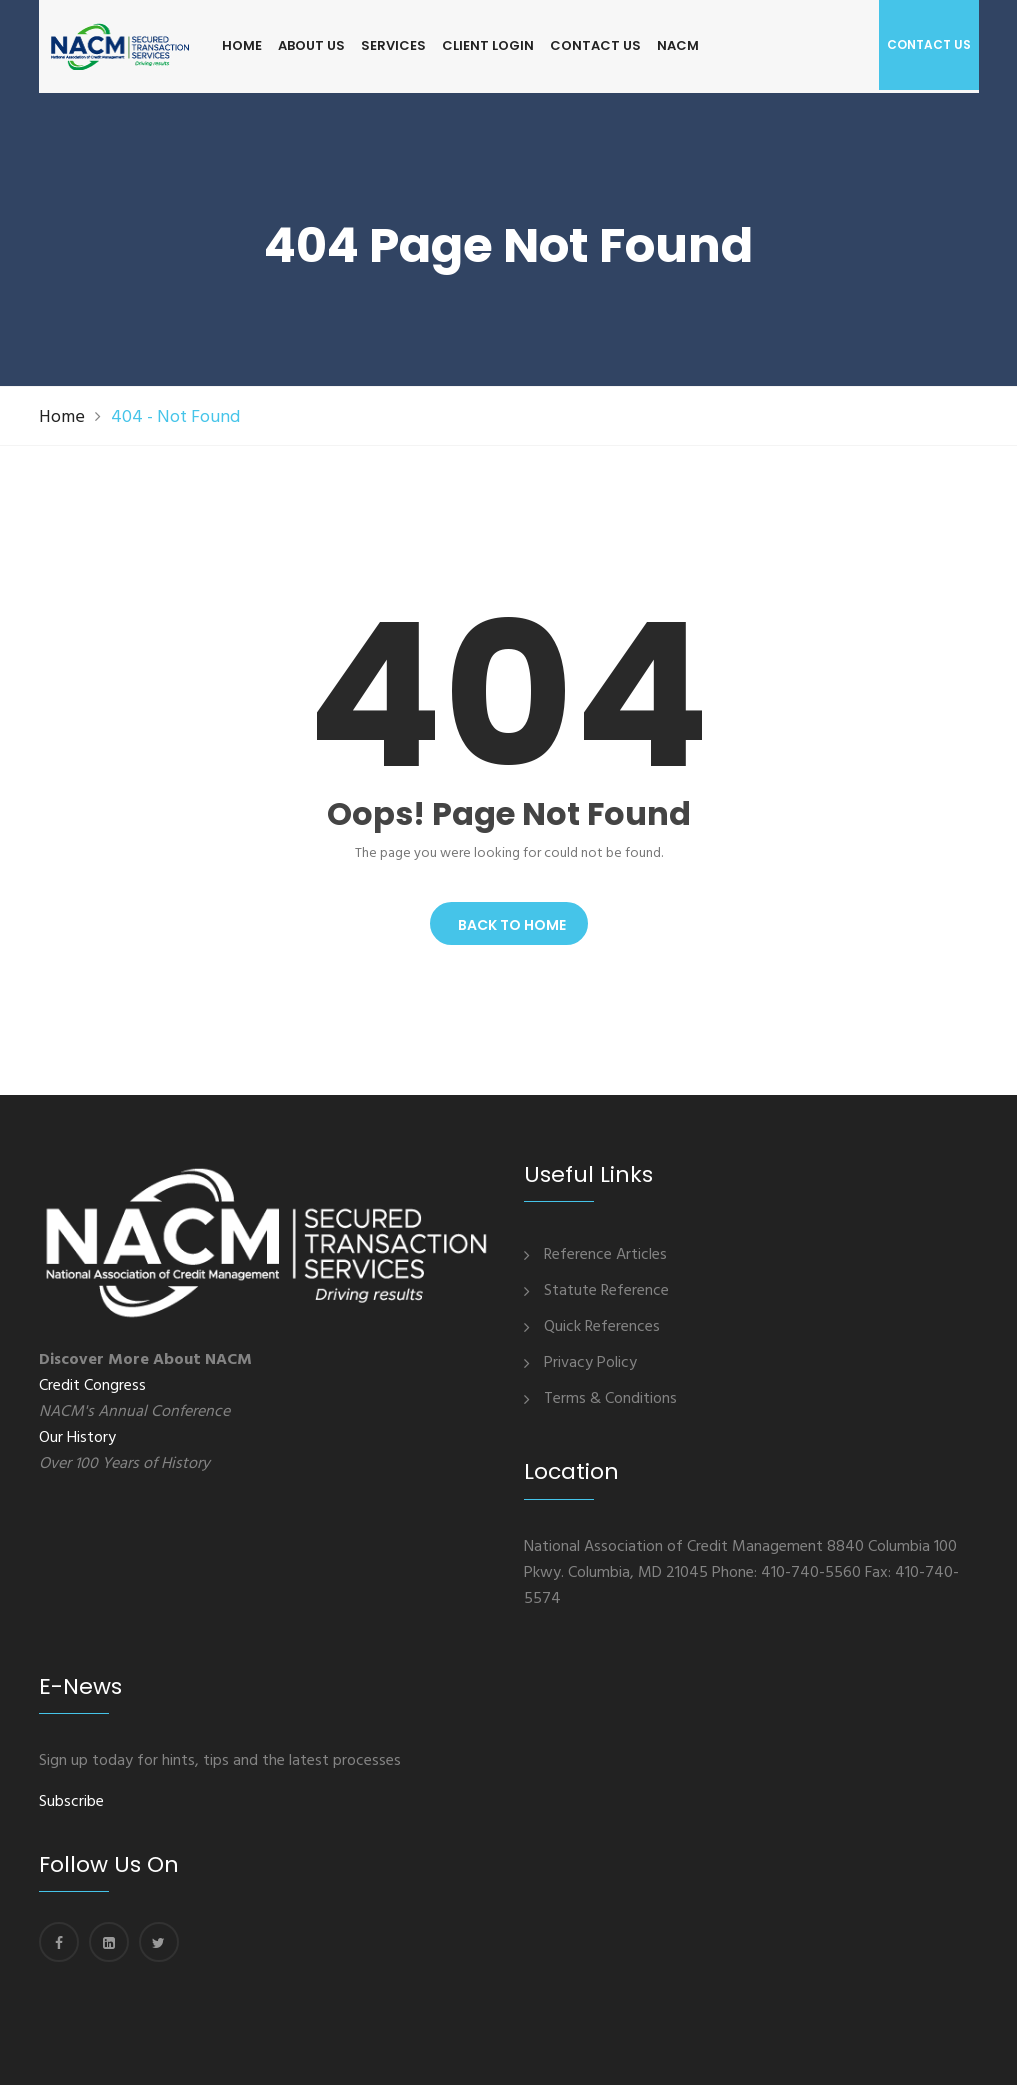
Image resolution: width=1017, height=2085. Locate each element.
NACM (678, 45)
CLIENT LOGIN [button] (488, 45)
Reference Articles (605, 1255)
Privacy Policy (590, 1363)
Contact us (929, 44)
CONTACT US (595, 45)
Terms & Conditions (610, 1399)
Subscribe (71, 1802)
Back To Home (509, 925)
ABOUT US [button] (311, 45)
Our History (77, 1438)
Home (62, 417)
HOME (242, 45)
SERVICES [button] (393, 45)
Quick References (602, 1327)
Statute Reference (606, 1291)
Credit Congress (92, 1386)
